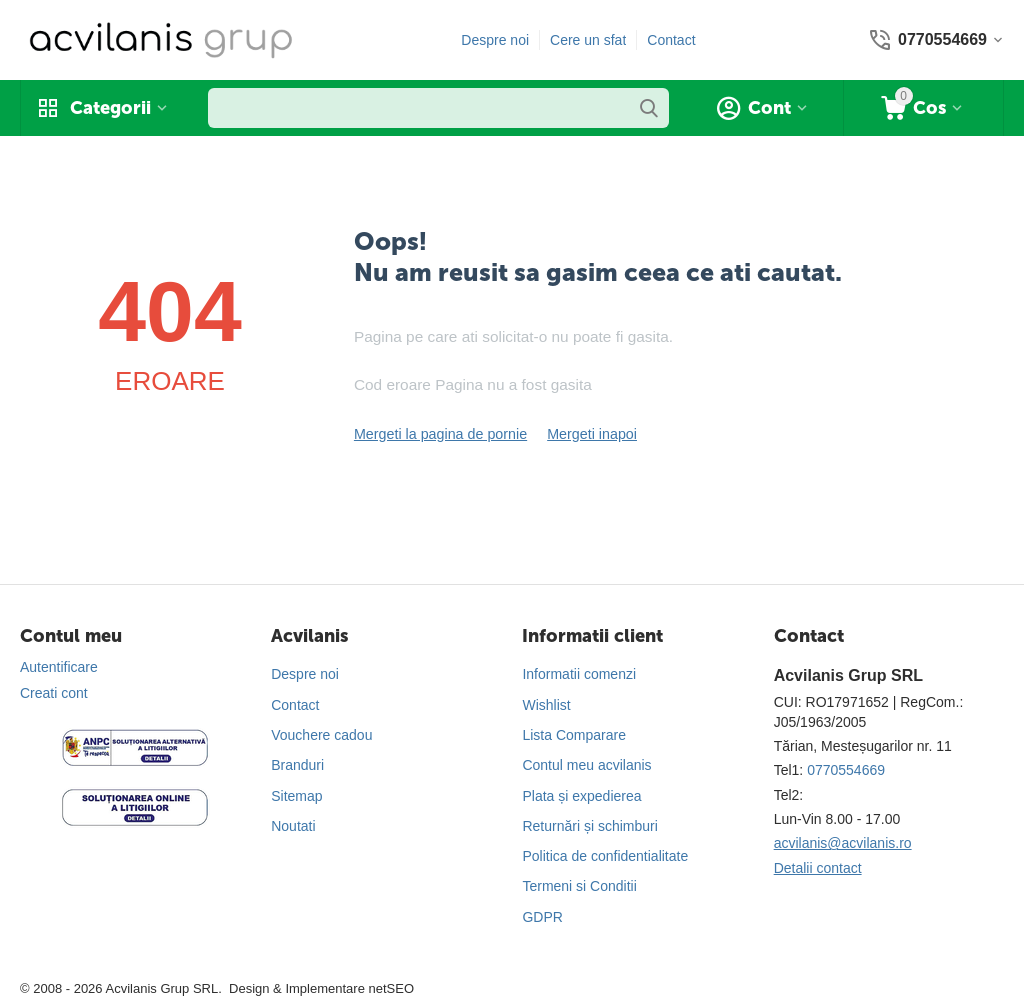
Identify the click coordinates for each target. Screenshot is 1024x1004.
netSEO (391, 988)
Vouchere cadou (321, 735)
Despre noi (495, 40)
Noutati (293, 826)
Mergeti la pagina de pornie (439, 434)
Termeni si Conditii (579, 886)
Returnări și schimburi (589, 826)
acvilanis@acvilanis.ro (843, 843)
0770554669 (846, 770)
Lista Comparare (574, 735)
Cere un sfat (588, 40)
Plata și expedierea (581, 796)
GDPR (542, 917)
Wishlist (546, 705)
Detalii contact (818, 868)
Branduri (297, 765)
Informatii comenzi (579, 674)
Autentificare (59, 667)
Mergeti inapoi (588, 434)
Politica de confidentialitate (605, 856)
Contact (671, 40)
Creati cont (54, 693)
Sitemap (296, 796)
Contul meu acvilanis (586, 765)
